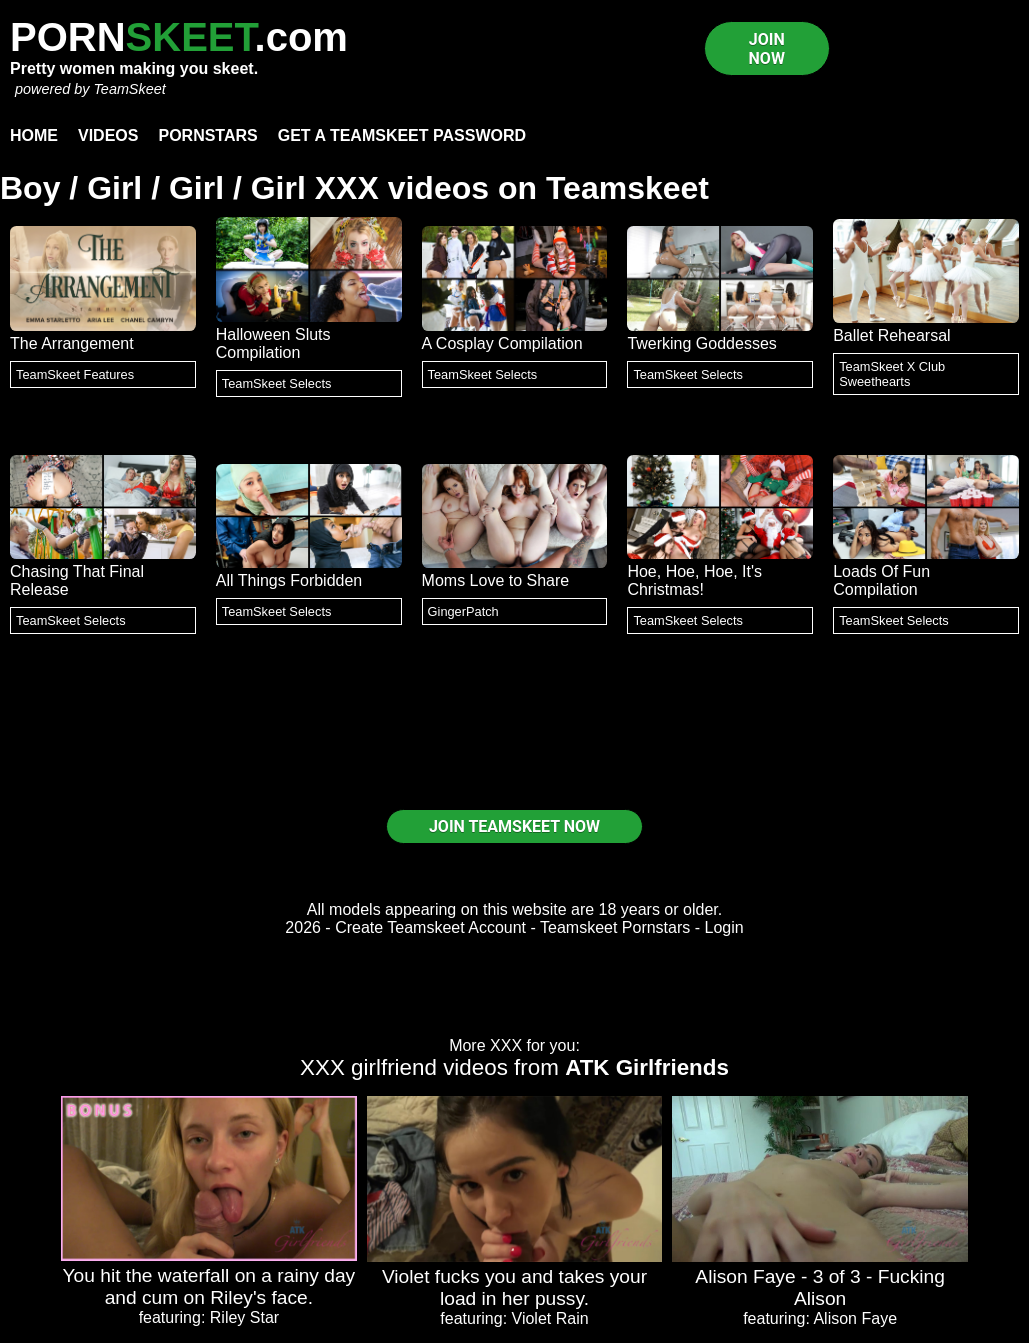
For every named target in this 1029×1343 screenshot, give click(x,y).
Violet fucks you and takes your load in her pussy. (514, 1287)
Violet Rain (550, 1318)
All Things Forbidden (289, 580)
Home (34, 135)
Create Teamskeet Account (430, 927)
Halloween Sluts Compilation (273, 343)
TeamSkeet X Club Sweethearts (892, 374)
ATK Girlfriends (647, 1067)
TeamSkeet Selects (277, 383)
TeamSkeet (129, 89)
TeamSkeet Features (75, 374)
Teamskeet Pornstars (615, 927)
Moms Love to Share (496, 580)
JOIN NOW (767, 49)
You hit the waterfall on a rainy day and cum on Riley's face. (209, 1286)
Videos (108, 135)
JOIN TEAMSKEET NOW (514, 826)
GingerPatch (463, 611)
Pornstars (207, 135)
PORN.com (179, 37)
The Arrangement (72, 343)
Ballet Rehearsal (891, 335)
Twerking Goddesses (701, 343)
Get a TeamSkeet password (402, 135)
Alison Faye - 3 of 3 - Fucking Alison (820, 1287)
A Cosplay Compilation (502, 343)
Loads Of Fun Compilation (881, 580)
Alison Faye (855, 1318)
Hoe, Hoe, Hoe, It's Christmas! (694, 580)
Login (724, 927)
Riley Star (244, 1317)
